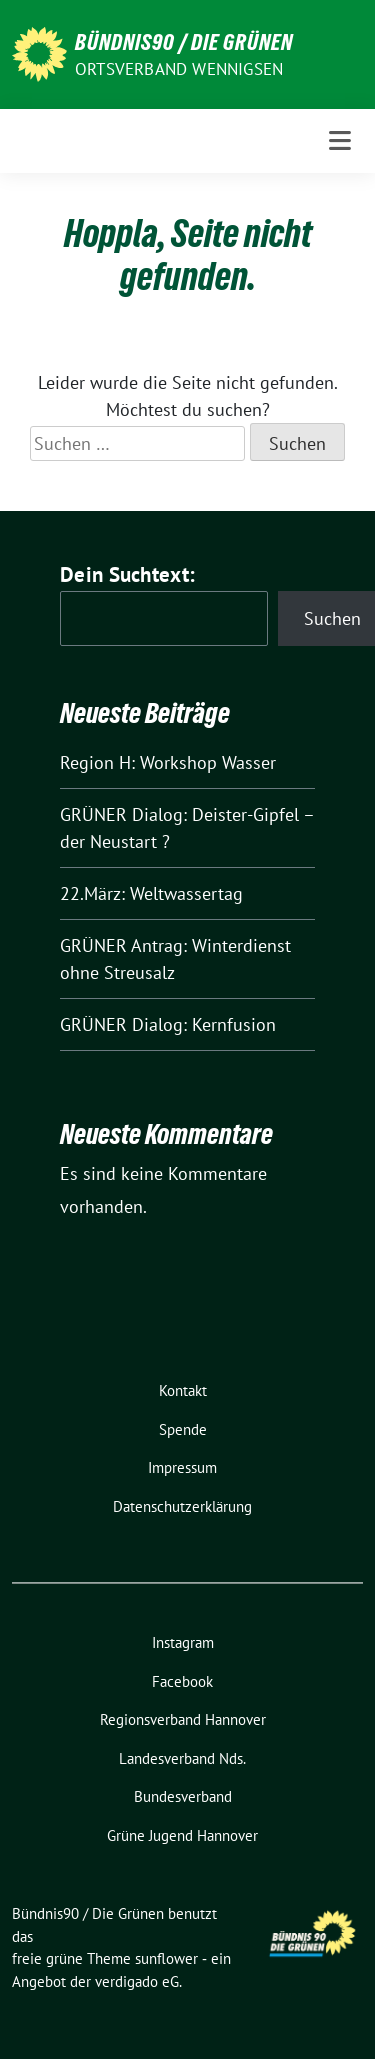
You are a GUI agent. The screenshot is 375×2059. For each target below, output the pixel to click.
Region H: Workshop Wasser (168, 762)
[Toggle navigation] (340, 141)
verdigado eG (137, 1981)
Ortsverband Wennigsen (179, 69)
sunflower (166, 1958)
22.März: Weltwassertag (151, 893)
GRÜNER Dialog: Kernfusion (168, 1024)
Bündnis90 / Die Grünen (184, 42)
